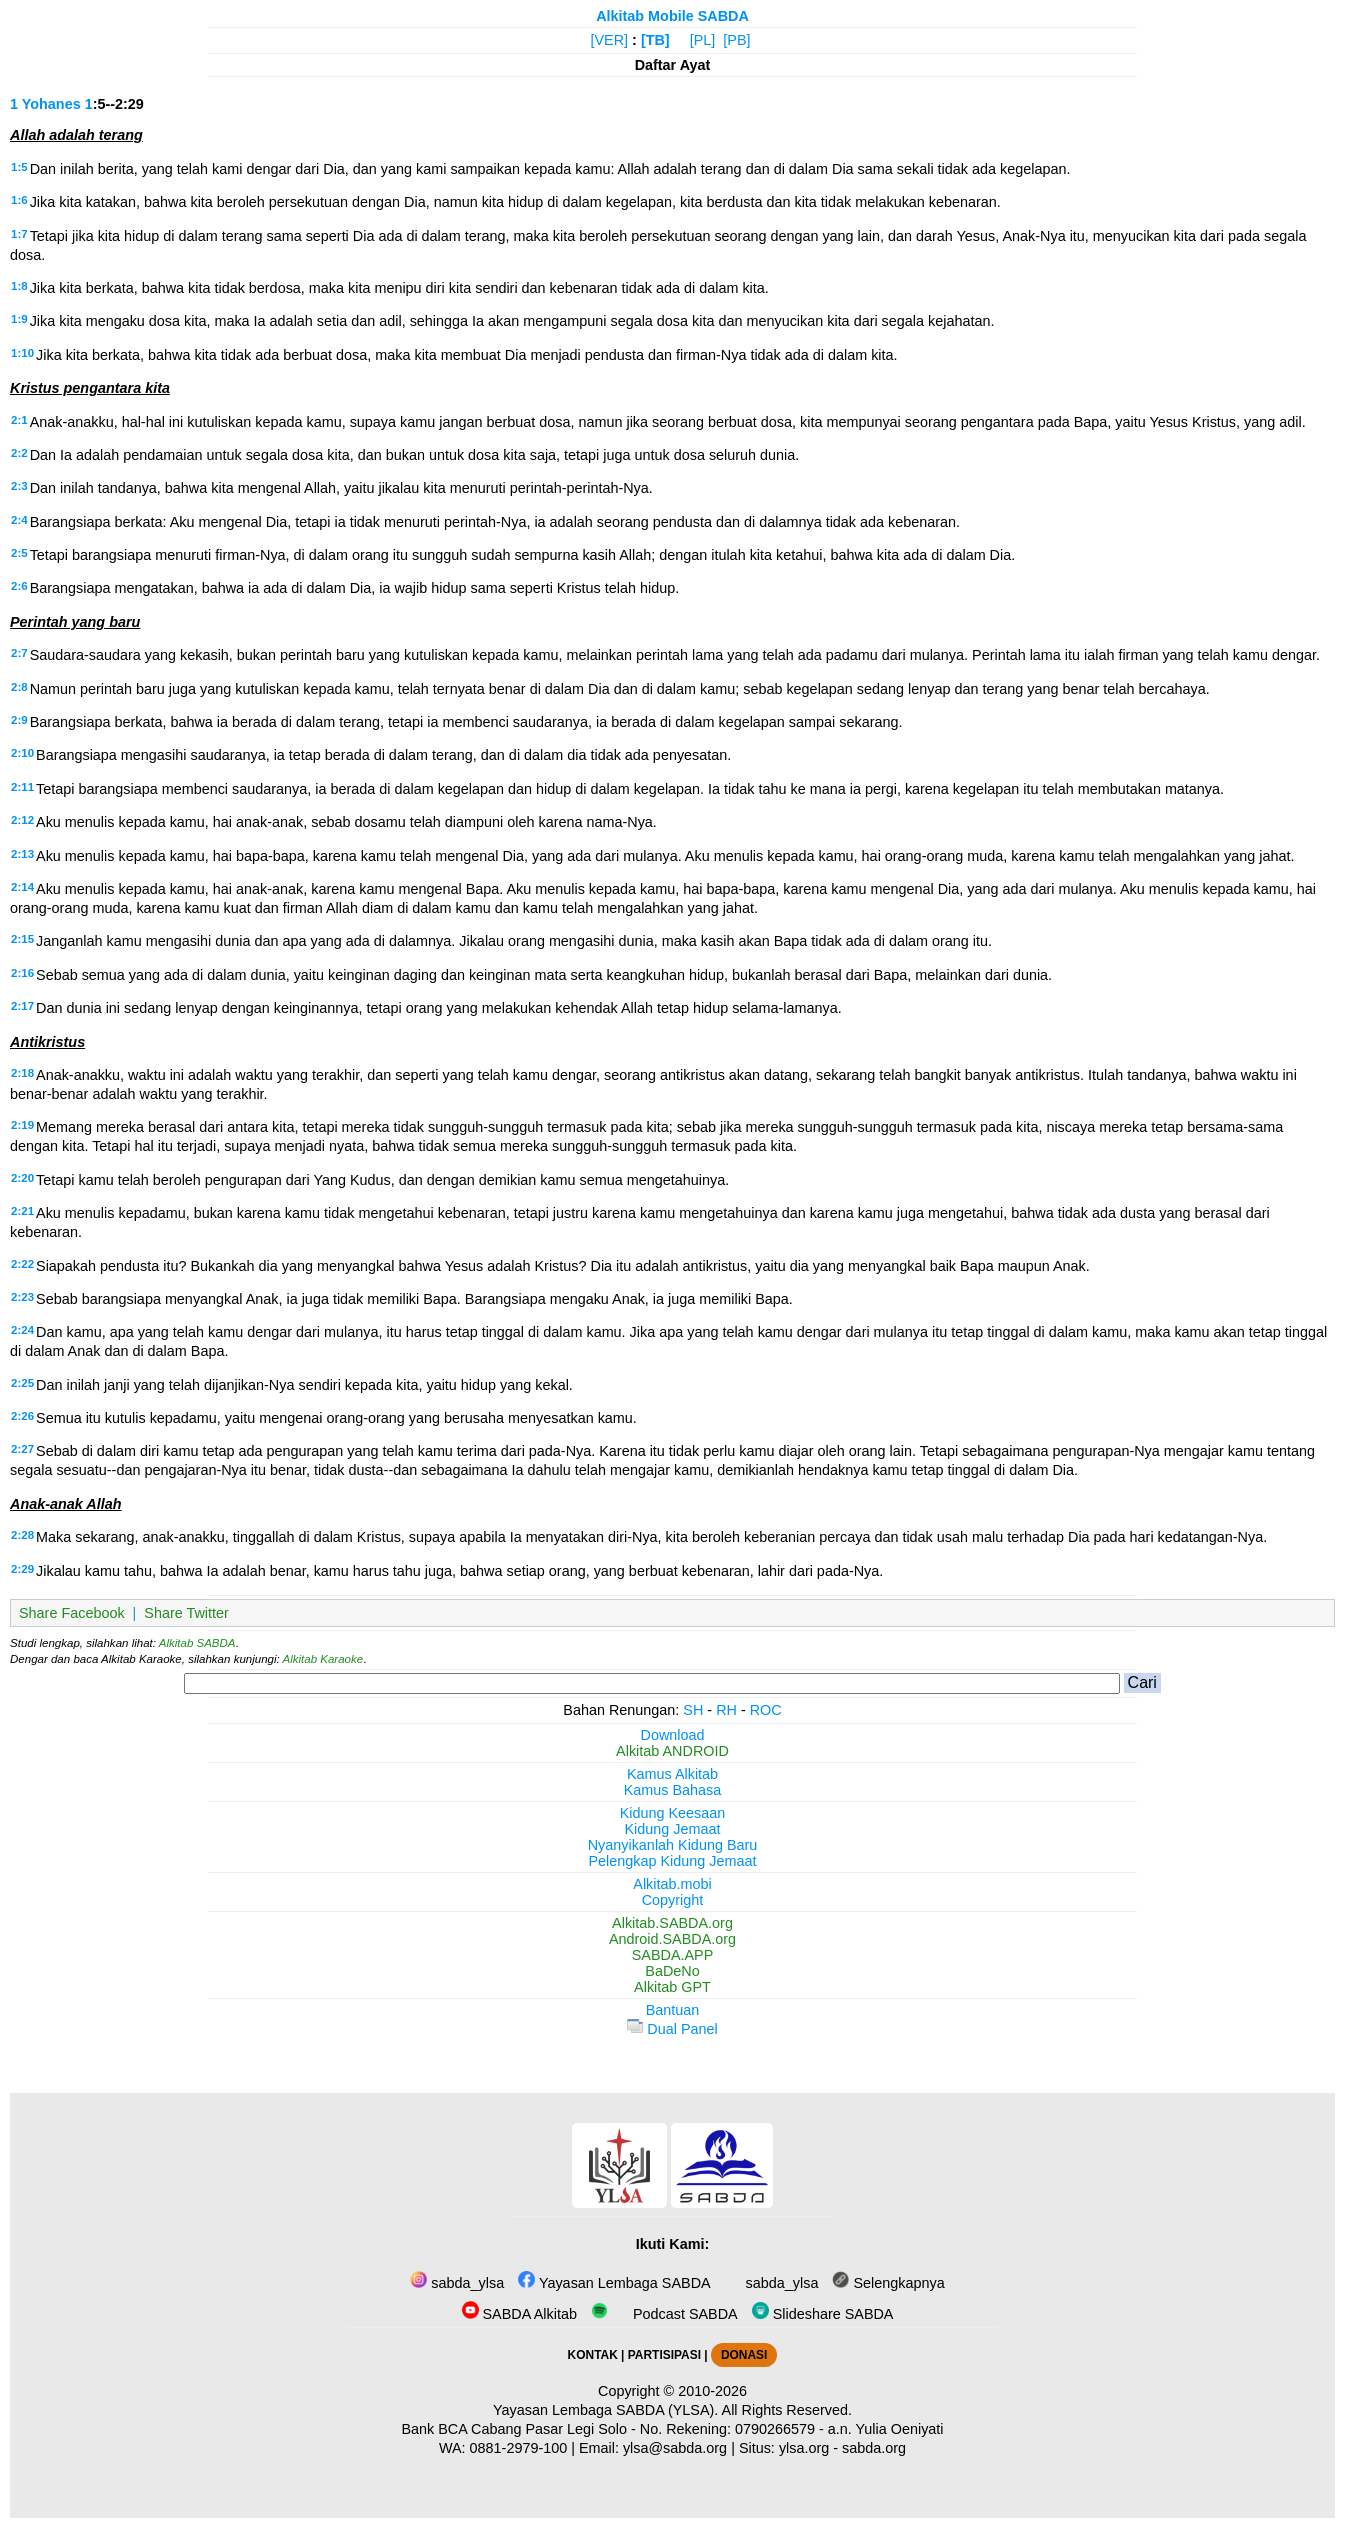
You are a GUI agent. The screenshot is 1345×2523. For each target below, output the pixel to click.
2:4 (19, 520)
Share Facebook (72, 1613)
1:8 (19, 286)
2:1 (19, 420)
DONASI (744, 2355)
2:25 (22, 1383)
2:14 (22, 887)
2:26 (22, 1416)
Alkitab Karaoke (323, 1659)
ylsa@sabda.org (675, 2448)
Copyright (673, 1900)
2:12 (22, 820)
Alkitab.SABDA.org (672, 1923)
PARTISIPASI (664, 2355)
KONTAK (593, 2355)
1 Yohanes (45, 104)
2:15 (22, 939)
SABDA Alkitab (519, 2314)
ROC (766, 1710)
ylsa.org (804, 2448)
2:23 (22, 1297)
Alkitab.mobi (672, 1884)
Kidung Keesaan (673, 1813)
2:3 (19, 486)
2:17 (22, 1006)
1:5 (19, 167)
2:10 (22, 753)
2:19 (22, 1125)
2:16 (22, 973)
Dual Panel (672, 2029)
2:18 (22, 1073)
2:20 (22, 1178)
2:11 (22, 787)
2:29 (22, 1569)
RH (726, 1710)
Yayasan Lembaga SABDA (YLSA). (605, 2410)
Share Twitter (186, 1613)
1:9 (19, 319)
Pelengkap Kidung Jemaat (672, 1861)
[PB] (736, 40)
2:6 (19, 586)
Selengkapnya (888, 2283)
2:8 (19, 687)
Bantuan (673, 2010)
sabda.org (874, 2448)
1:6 (19, 200)
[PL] (703, 40)
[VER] (610, 40)
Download (673, 1735)
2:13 (22, 854)
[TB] (655, 40)
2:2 (19, 453)
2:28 (22, 1535)
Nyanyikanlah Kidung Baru (673, 1845)
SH (693, 1710)
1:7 (19, 234)
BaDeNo (672, 1971)
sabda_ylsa (457, 2283)
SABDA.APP (673, 1955)
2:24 (22, 1330)
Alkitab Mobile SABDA (672, 16)
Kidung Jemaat (673, 1829)
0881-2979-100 (519, 2448)
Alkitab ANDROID (672, 1751)
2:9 (19, 720)
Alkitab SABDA (197, 1643)
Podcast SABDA (664, 2314)
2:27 (22, 1449)
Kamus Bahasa (673, 1790)
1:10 (22, 353)
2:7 (19, 653)
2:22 (22, 1264)
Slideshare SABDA (823, 2314)
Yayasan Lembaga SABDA (614, 2283)
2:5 (19, 553)
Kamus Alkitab (672, 1774)
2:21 (22, 1211)
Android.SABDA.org (672, 1939)
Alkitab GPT (672, 1987)
